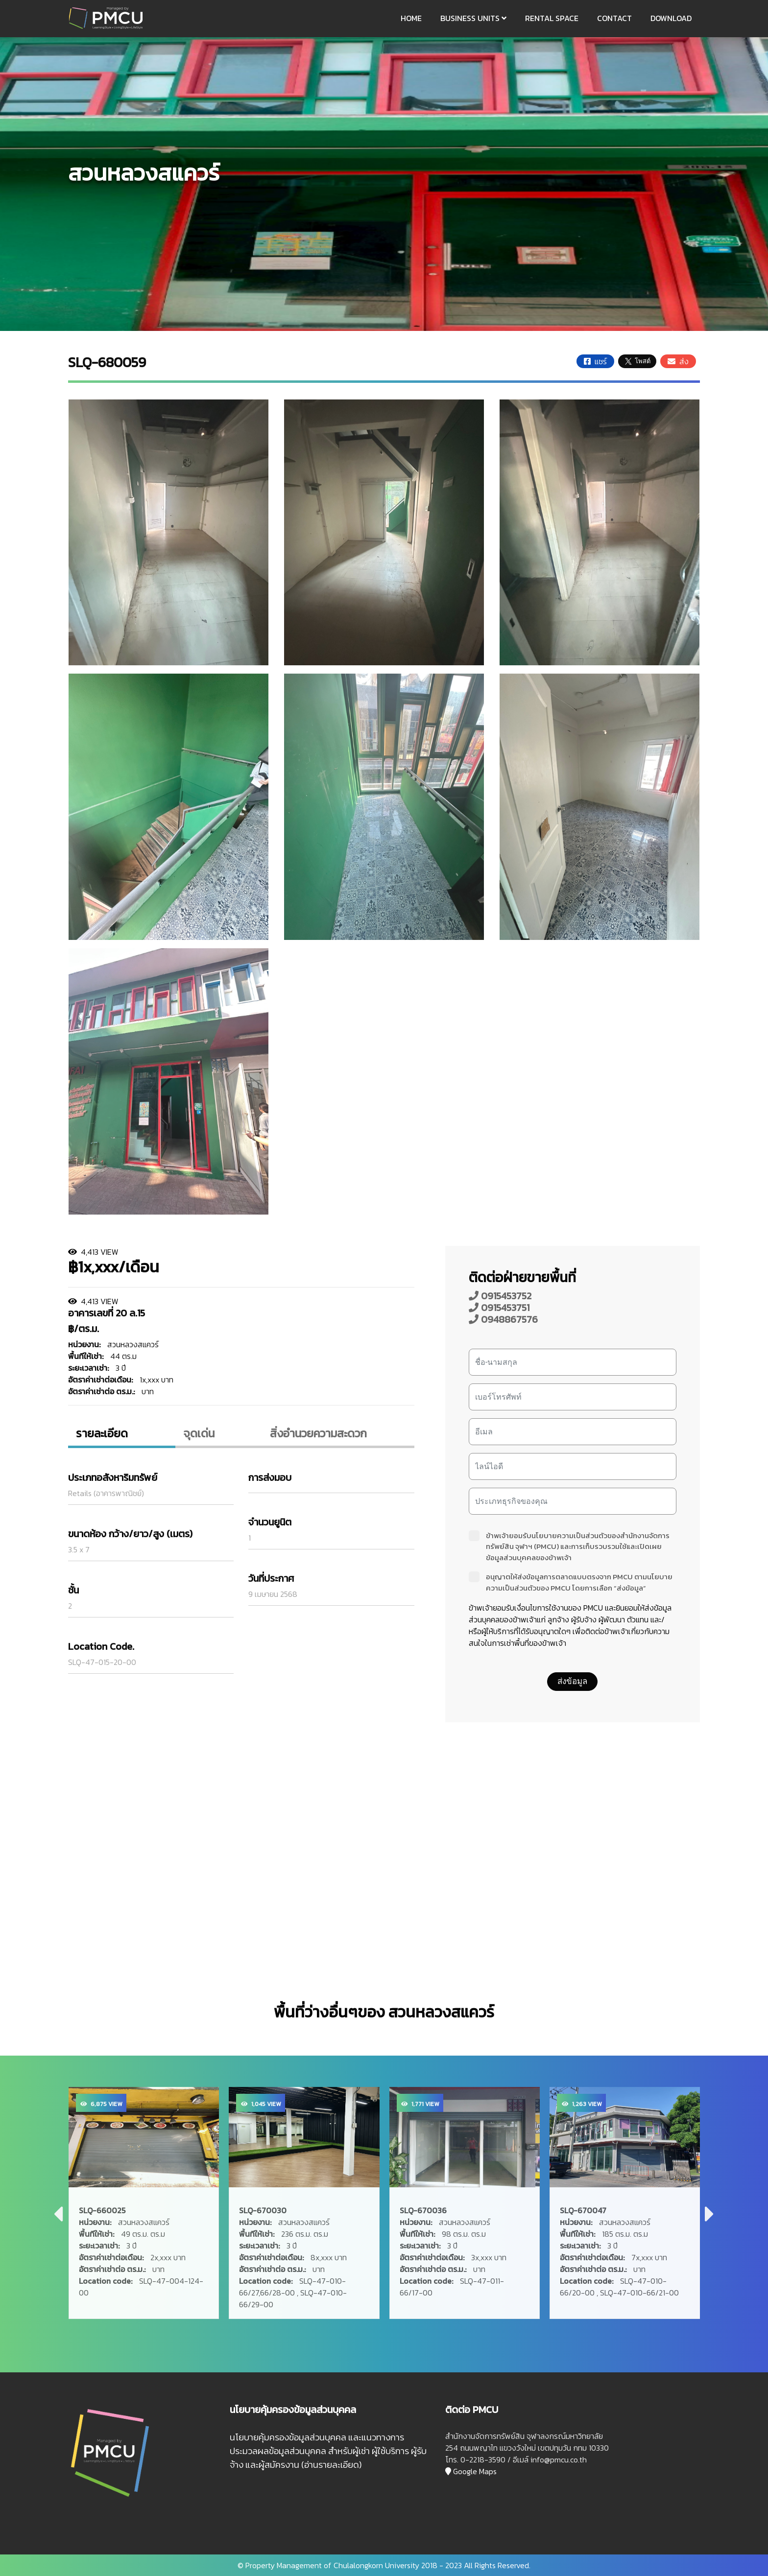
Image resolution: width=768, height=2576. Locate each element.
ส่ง (678, 361)
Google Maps (471, 2471)
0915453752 (500, 1295)
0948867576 (503, 1319)
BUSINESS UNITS (473, 18)
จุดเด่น (199, 1433)
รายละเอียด (102, 1433)
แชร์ (595, 361)
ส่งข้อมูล (572, 1681)
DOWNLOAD (671, 18)
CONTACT (614, 18)
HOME (411, 18)
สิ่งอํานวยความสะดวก (318, 1433)
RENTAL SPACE (551, 18)
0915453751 (499, 1307)
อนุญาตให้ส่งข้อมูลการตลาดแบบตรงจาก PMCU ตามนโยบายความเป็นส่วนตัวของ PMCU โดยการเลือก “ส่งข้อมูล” (570, 1582)
